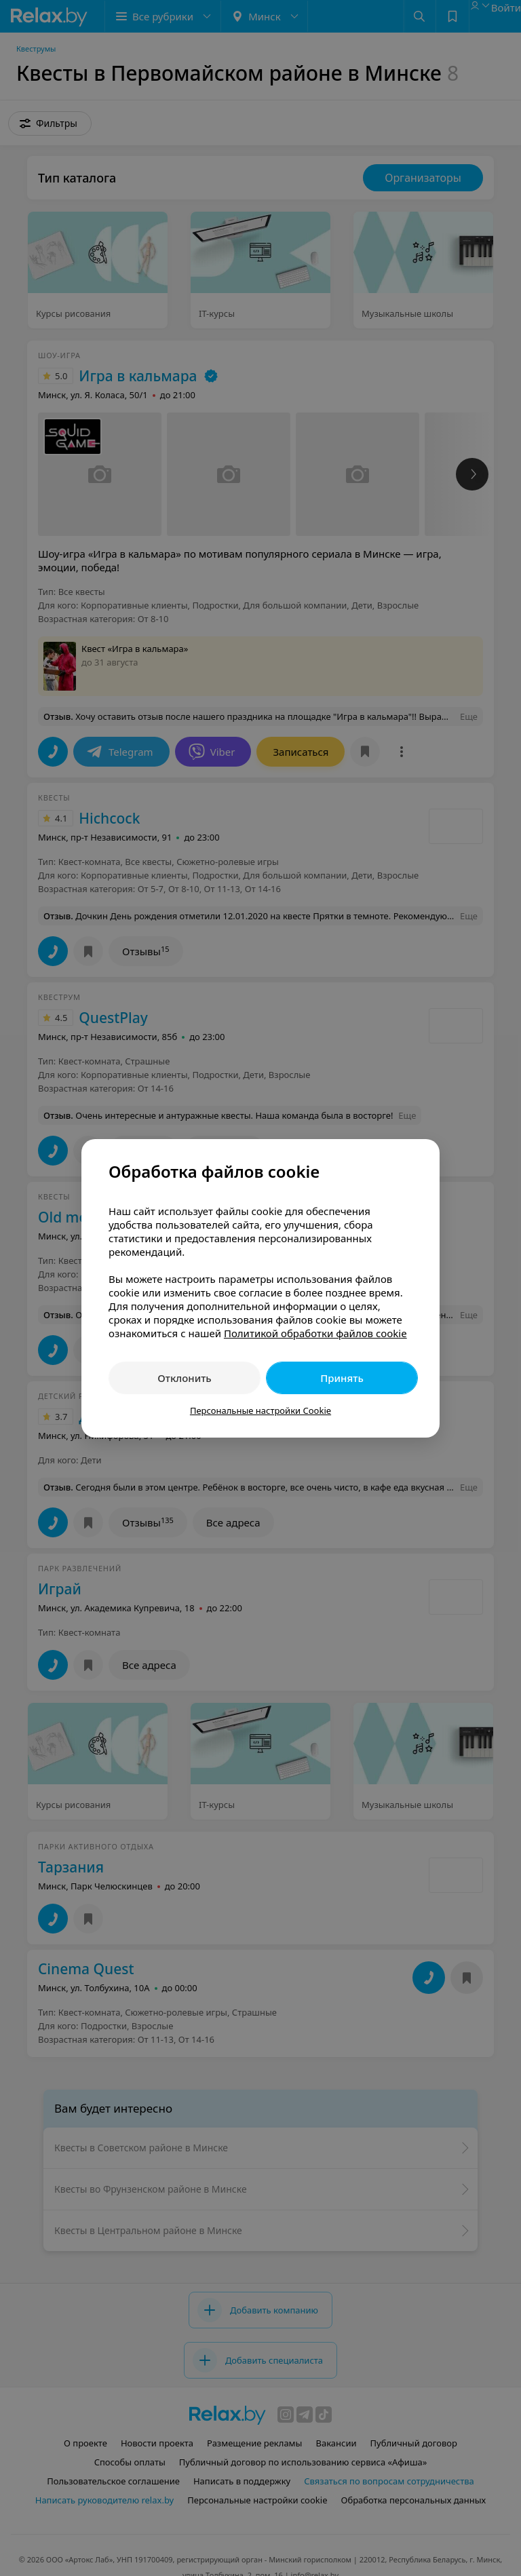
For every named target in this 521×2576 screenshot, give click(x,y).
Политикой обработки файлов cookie (315, 1333)
